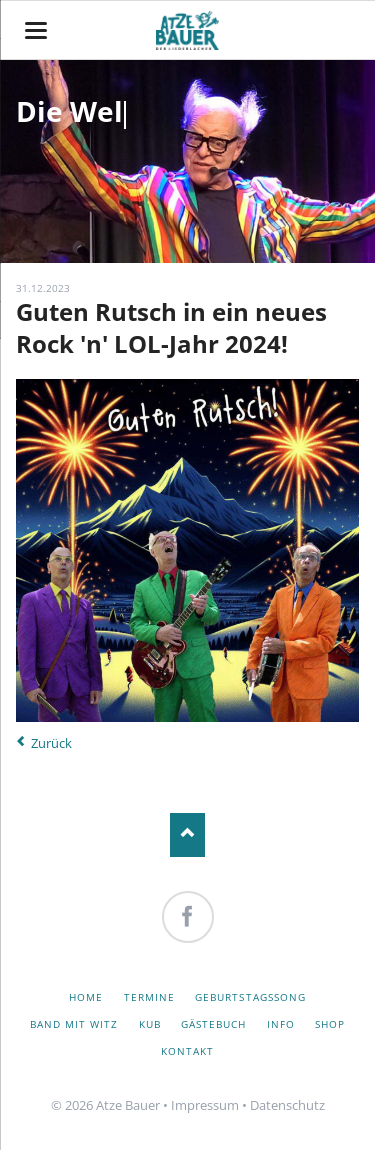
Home (86, 997)
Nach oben (187, 834)
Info (281, 1024)
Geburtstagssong (250, 997)
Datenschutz (287, 1105)
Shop (330, 1024)
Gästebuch (213, 1024)
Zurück (51, 743)
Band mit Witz (74, 1024)
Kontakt (187, 1051)
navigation (36, 30)
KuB (150, 1024)
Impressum (205, 1105)
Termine (149, 997)
